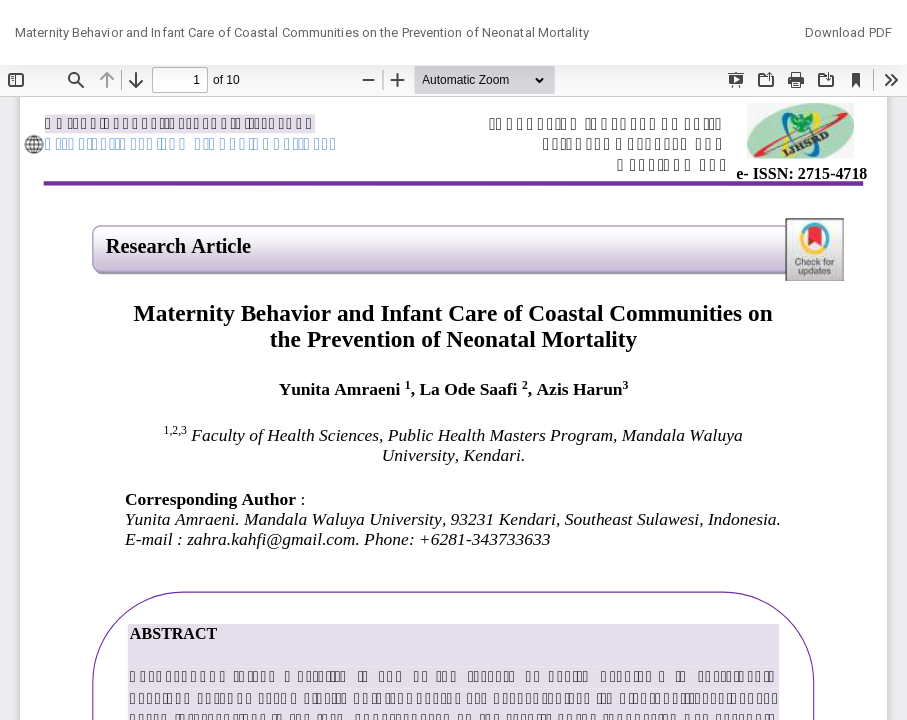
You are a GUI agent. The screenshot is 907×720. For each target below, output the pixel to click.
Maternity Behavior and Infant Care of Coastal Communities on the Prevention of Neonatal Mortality (302, 32)
